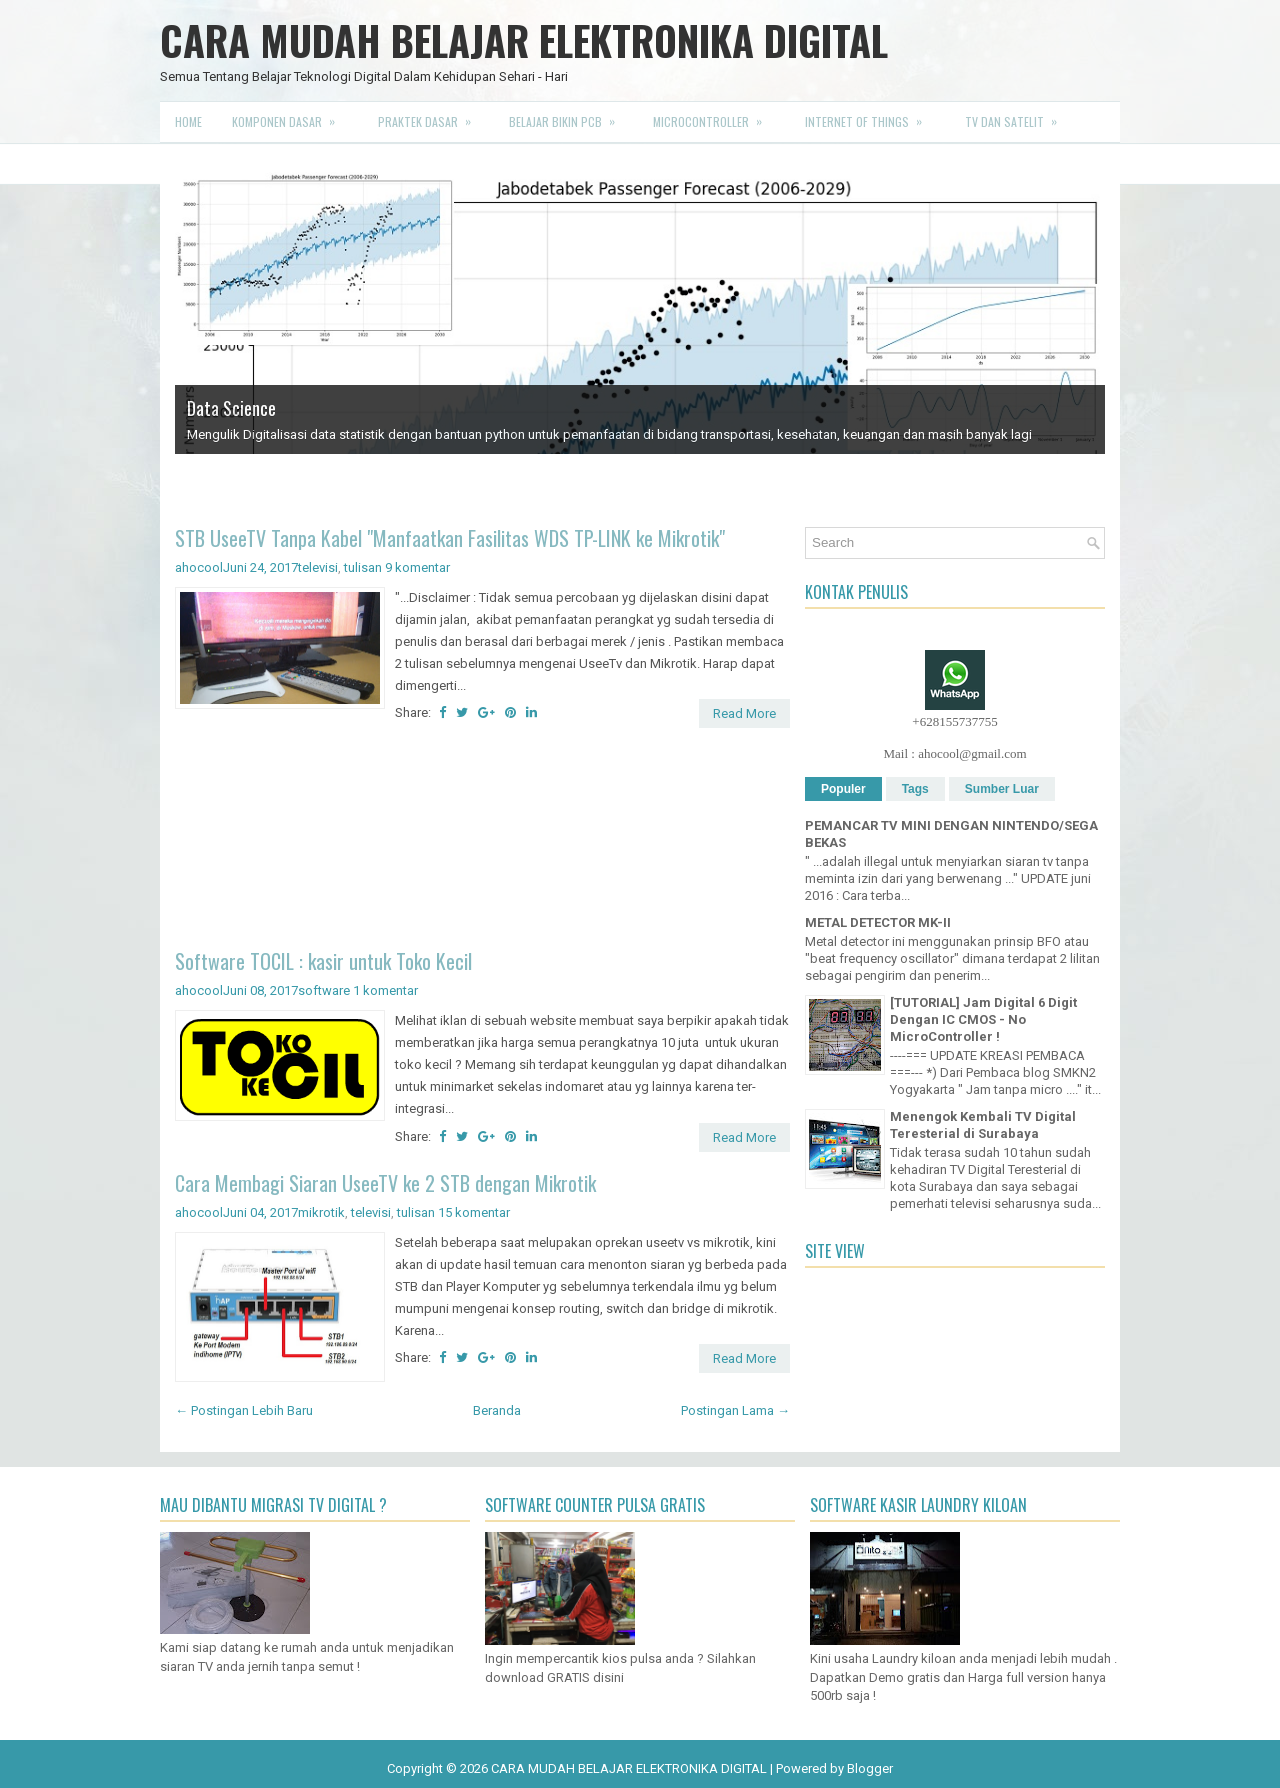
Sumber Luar (1002, 789)
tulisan (363, 567)
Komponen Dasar (290, 116)
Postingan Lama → (735, 1410)
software (324, 990)
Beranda (497, 1410)
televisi (318, 567)
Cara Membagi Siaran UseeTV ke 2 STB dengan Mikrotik (385, 1183)
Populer (843, 789)
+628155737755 (954, 721)
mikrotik (321, 1212)
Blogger (870, 1768)
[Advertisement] (482, 841)
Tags (915, 789)
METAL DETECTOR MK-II (878, 922)
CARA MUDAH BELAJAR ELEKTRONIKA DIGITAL (524, 40)
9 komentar (417, 567)
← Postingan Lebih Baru (244, 1410)
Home (188, 121)
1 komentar (385, 990)
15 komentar (474, 1212)
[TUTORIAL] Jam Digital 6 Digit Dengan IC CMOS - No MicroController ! (983, 1019)
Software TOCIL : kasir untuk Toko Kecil (323, 961)
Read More (744, 713)
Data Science (231, 408)
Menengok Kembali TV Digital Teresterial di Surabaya (983, 1125)
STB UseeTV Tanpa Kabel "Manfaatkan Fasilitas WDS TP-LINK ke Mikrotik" (450, 538)
